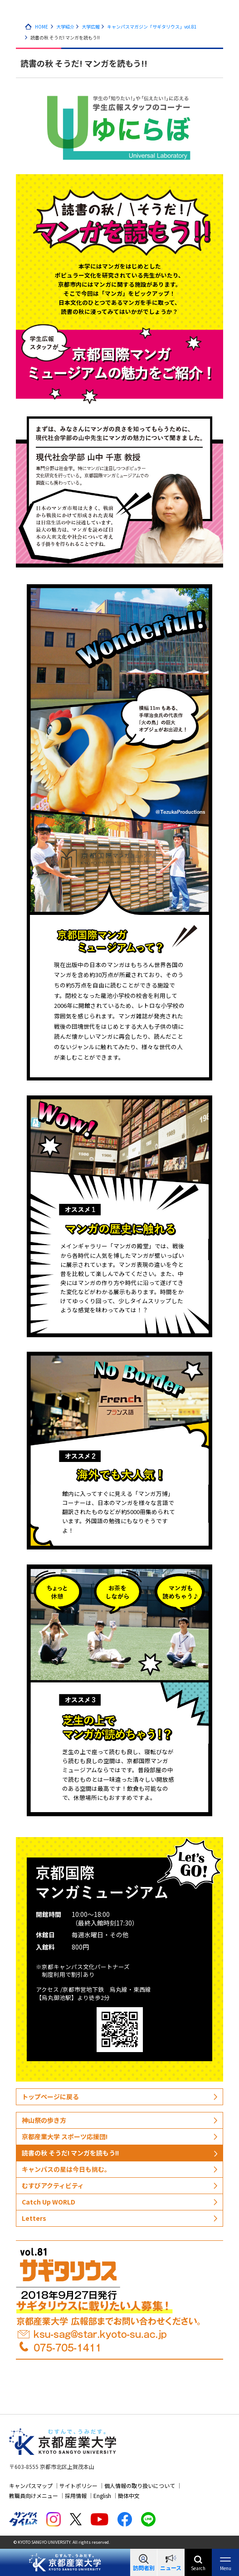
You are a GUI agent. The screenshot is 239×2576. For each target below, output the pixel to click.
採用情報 (76, 2495)
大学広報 (91, 26)
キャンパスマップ (31, 2485)
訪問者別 (144, 2567)
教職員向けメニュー (33, 2495)
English (102, 2495)
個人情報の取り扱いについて (139, 2485)
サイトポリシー (78, 2485)
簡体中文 (129, 2495)
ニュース (170, 2567)
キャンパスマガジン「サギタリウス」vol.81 (152, 26)
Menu (225, 2568)
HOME (41, 26)
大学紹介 (65, 26)
